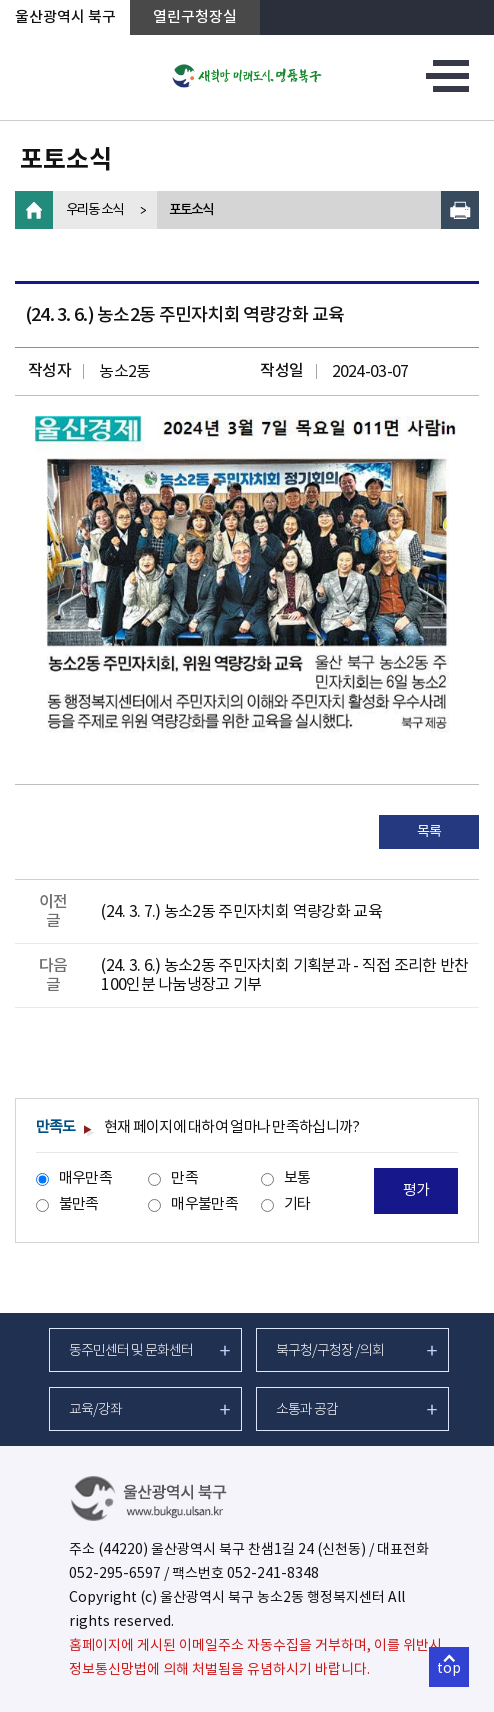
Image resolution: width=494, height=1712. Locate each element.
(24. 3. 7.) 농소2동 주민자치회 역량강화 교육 (241, 912)
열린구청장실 (195, 17)
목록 (429, 832)
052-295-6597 (115, 1574)
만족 (184, 1178)
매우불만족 (204, 1204)
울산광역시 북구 (65, 17)
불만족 (79, 1204)
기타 (297, 1204)
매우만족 (85, 1178)
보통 (297, 1178)
